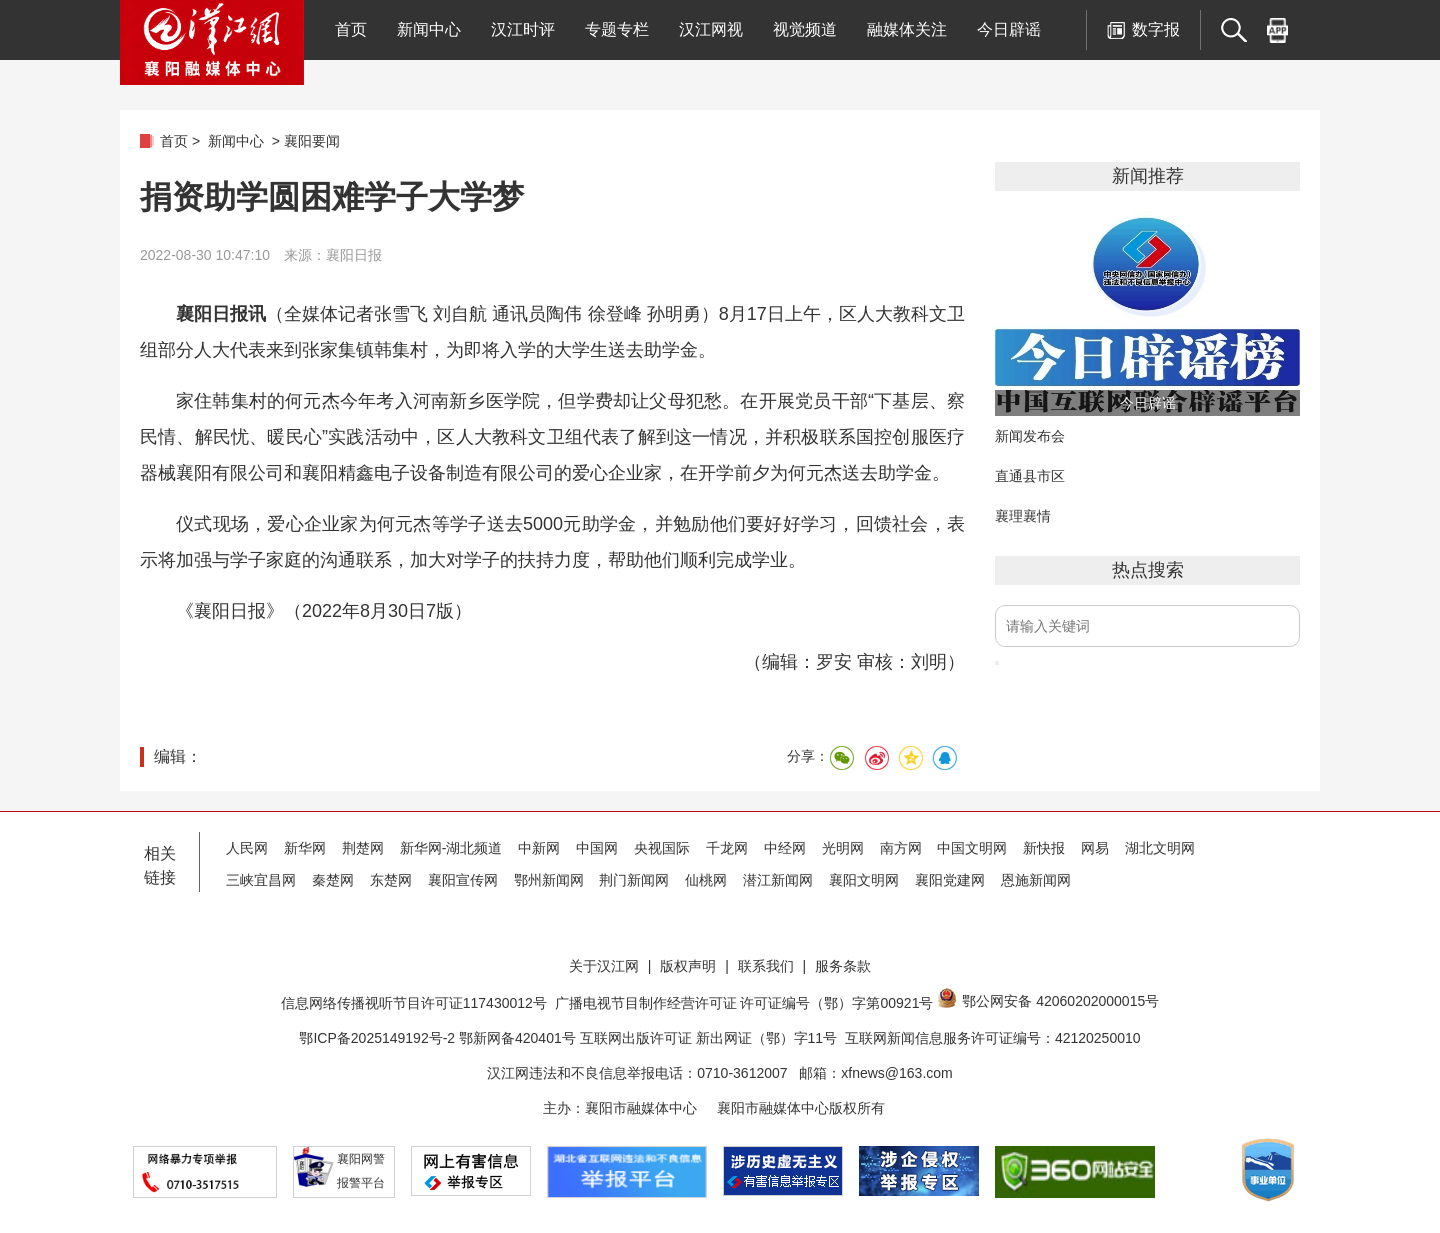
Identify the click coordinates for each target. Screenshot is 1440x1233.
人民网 (247, 848)
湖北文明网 (1160, 848)
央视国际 (662, 848)
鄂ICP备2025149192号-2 (379, 1038)
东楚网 (391, 880)
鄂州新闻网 (549, 880)
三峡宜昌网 (261, 880)
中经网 (785, 848)
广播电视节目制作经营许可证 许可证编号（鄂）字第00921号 (744, 1003)
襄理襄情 (1023, 516)
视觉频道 (805, 29)
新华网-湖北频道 (451, 848)
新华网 (305, 848)
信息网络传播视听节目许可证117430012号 (414, 1003)
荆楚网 (363, 848)
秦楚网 (333, 880)
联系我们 (766, 966)
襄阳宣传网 (463, 880)
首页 (351, 29)
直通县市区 (1030, 476)
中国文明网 (972, 848)
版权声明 (688, 966)
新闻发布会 (1030, 436)
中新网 (539, 848)
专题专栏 (617, 29)
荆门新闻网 (634, 880)
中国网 (597, 848)
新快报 (1044, 848)
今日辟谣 (1009, 29)
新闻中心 (429, 29)
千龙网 (727, 848)
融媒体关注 (907, 29)
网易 (1095, 848)
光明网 (843, 848)
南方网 (901, 848)
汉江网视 (711, 29)
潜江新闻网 (778, 880)
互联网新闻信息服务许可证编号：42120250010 (993, 1038)
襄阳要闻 (312, 141)
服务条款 (843, 966)
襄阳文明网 (864, 880)
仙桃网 (706, 880)
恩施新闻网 (1036, 880)
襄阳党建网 (950, 880)
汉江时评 (523, 29)
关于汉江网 (604, 966)
